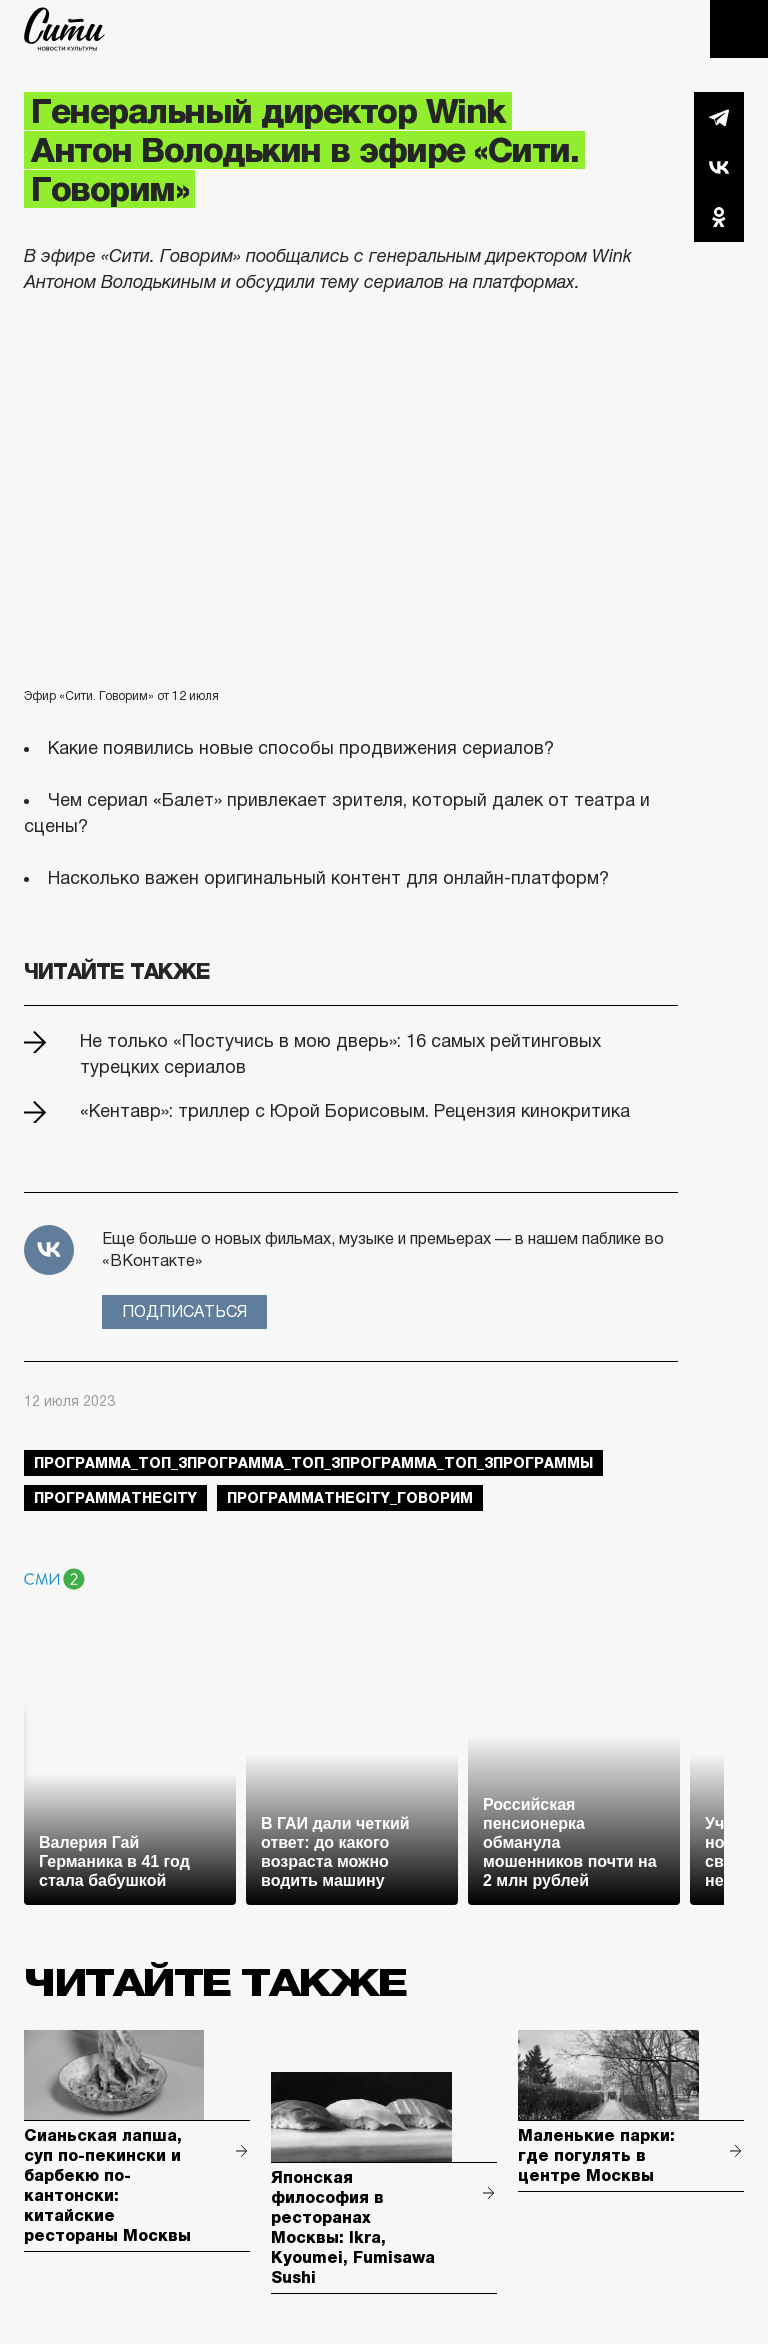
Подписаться (184, 1311)
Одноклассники (719, 217)
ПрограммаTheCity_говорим (350, 1498)
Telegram (719, 117)
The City (64, 29)
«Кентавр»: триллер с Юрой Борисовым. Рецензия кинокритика (355, 1111)
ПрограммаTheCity (115, 1498)
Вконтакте (719, 167)
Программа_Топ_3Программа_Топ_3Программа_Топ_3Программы (313, 1463)
